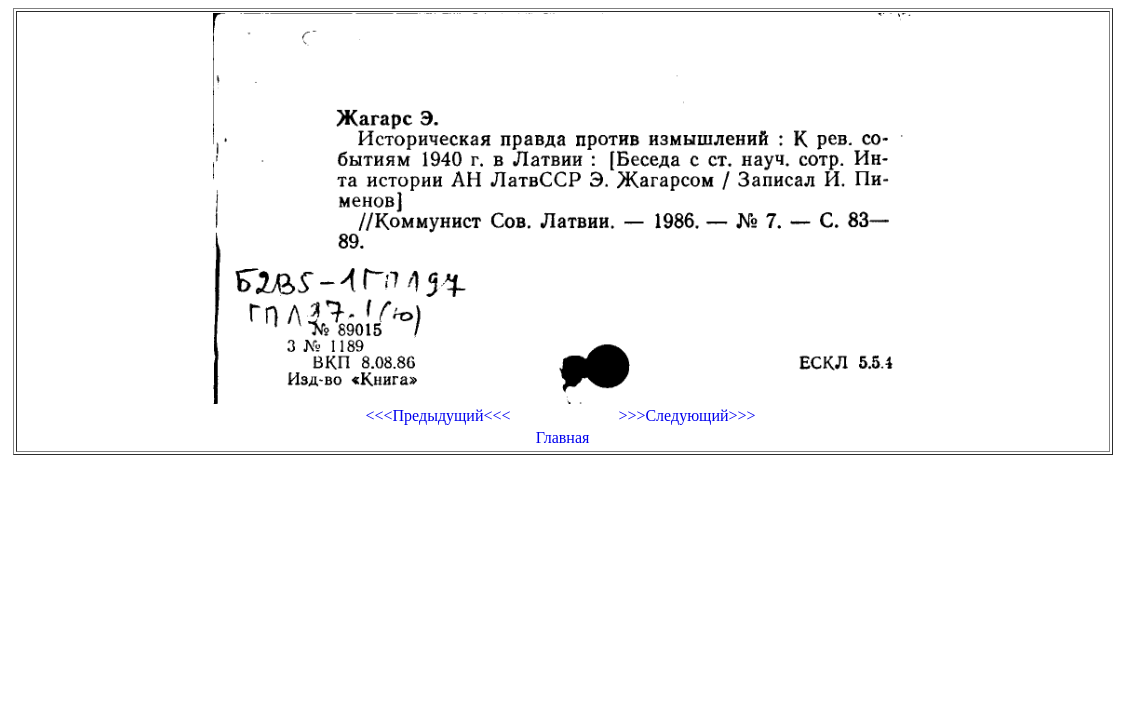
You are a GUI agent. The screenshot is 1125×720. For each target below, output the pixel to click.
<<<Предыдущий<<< (437, 415)
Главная (563, 437)
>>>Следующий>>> (686, 415)
